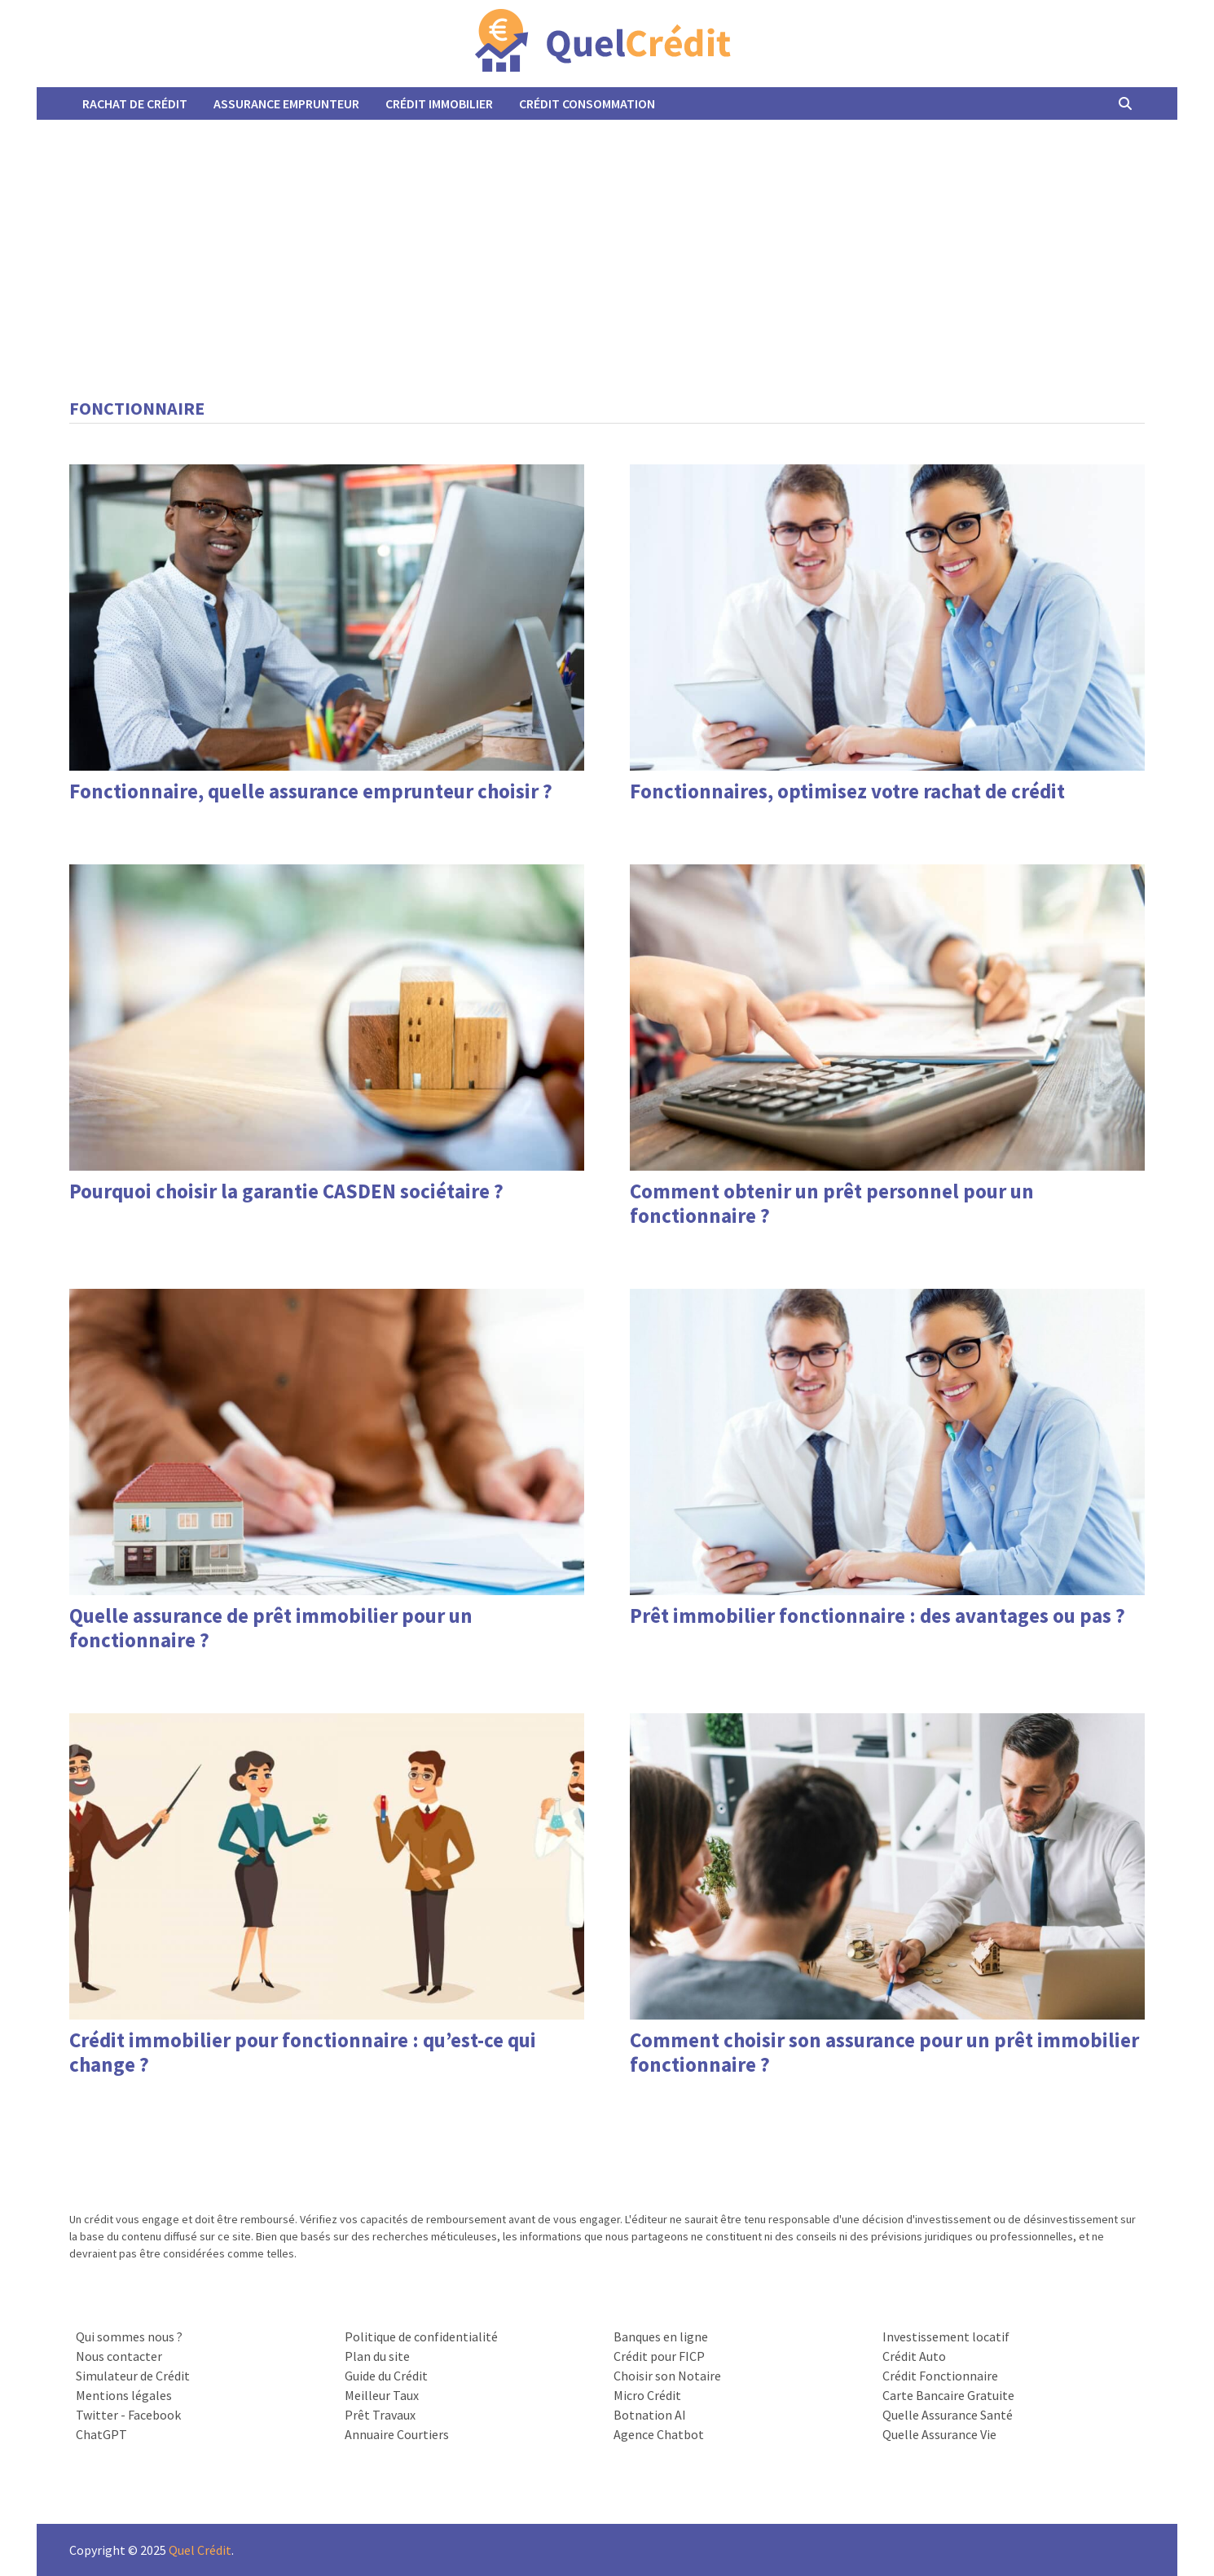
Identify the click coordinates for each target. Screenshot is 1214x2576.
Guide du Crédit (386, 2375)
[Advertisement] (607, 242)
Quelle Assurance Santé (947, 2415)
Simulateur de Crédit (133, 2375)
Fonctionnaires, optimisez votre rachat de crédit (847, 791)
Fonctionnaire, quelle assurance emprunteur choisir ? (310, 791)
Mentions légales (124, 2395)
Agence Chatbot (659, 2434)
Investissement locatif (945, 2336)
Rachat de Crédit (134, 103)
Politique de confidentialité (421, 2336)
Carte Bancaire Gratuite (948, 2395)
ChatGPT (101, 2434)
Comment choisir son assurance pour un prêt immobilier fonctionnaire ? (884, 2052)
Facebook (154, 2415)
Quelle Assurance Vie (939, 2434)
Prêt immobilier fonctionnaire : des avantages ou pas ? (877, 1615)
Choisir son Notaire (667, 2375)
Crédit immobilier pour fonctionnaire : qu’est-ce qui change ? (302, 2052)
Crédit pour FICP (659, 2356)
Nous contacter (119, 2356)
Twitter (97, 2415)
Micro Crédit (647, 2395)
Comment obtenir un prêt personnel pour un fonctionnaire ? (832, 1203)
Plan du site (377, 2356)
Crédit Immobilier (439, 103)
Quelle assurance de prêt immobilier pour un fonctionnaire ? (271, 1627)
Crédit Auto (914, 2356)
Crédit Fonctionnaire (940, 2375)
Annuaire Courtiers (397, 2434)
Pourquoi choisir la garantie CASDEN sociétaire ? (286, 1191)
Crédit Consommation (587, 103)
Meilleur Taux (382, 2395)
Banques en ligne (661, 2336)
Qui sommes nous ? (129, 2336)
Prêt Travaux (380, 2415)
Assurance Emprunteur (286, 103)
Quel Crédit (200, 2550)
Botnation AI (650, 2415)
